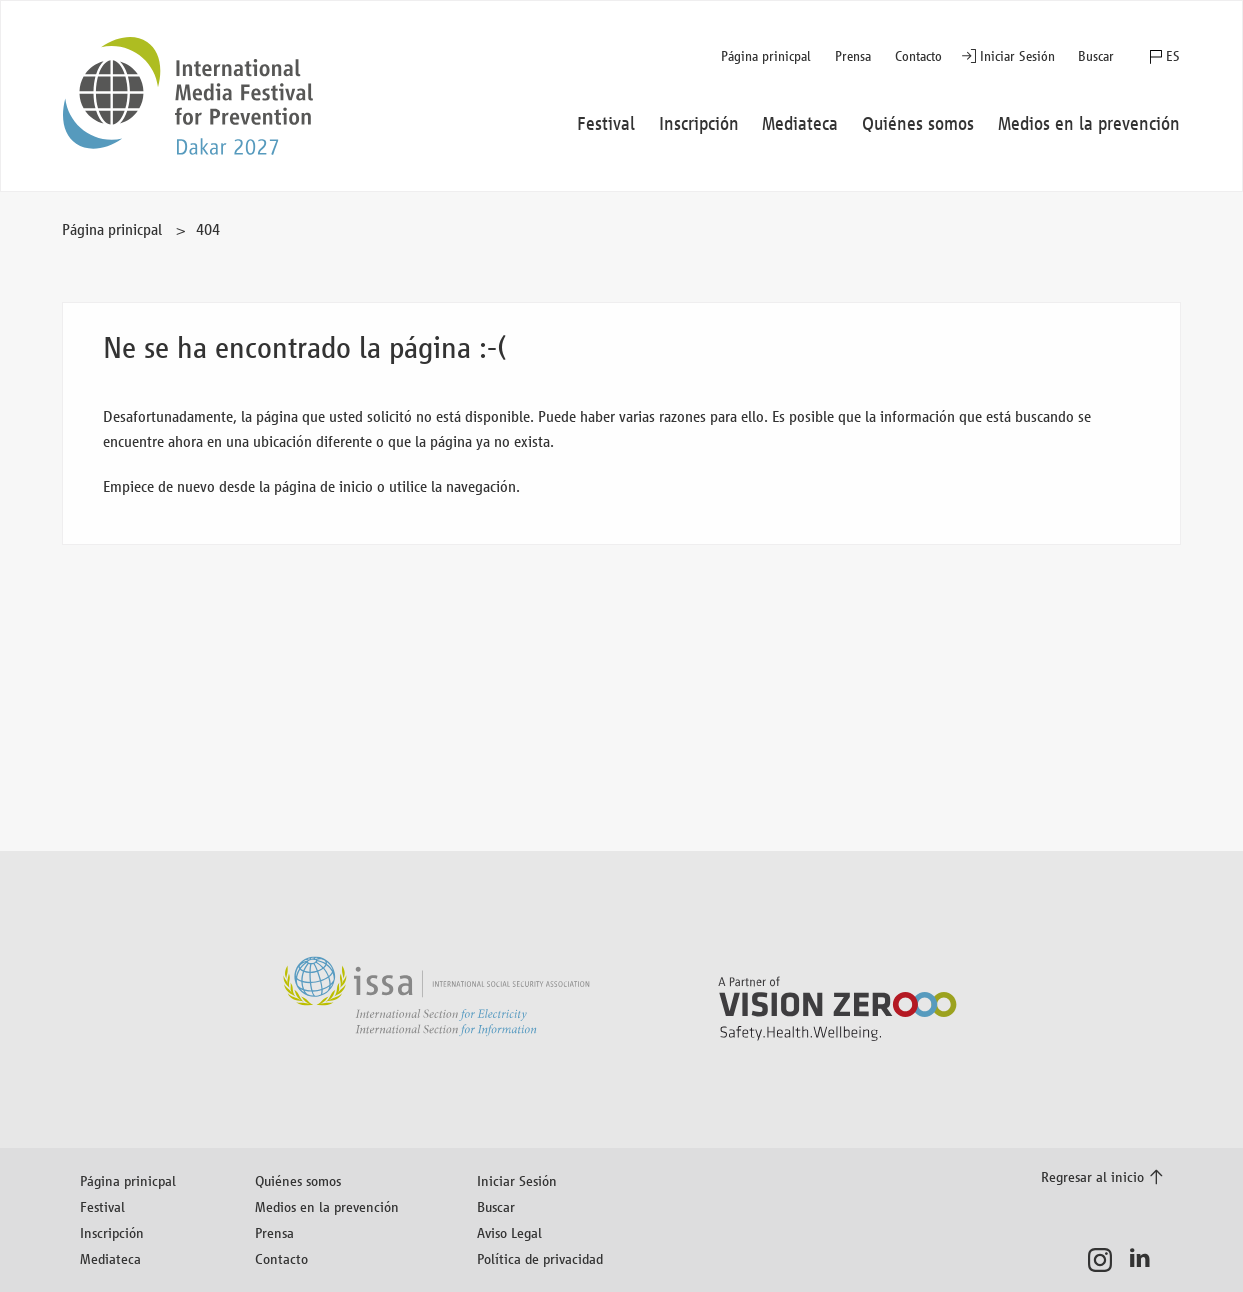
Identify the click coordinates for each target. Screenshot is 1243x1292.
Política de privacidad (540, 1258)
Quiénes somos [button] (918, 124)
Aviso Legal (509, 1232)
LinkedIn (1145, 1260)
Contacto (918, 56)
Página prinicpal (766, 56)
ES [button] (1173, 56)
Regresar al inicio (1092, 1176)
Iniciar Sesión (1017, 56)
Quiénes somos (298, 1180)
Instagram (1105, 1260)
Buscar (1096, 56)
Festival (102, 1206)
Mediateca (110, 1258)
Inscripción (112, 1232)
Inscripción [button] (699, 124)
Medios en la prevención (327, 1206)
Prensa (853, 56)
